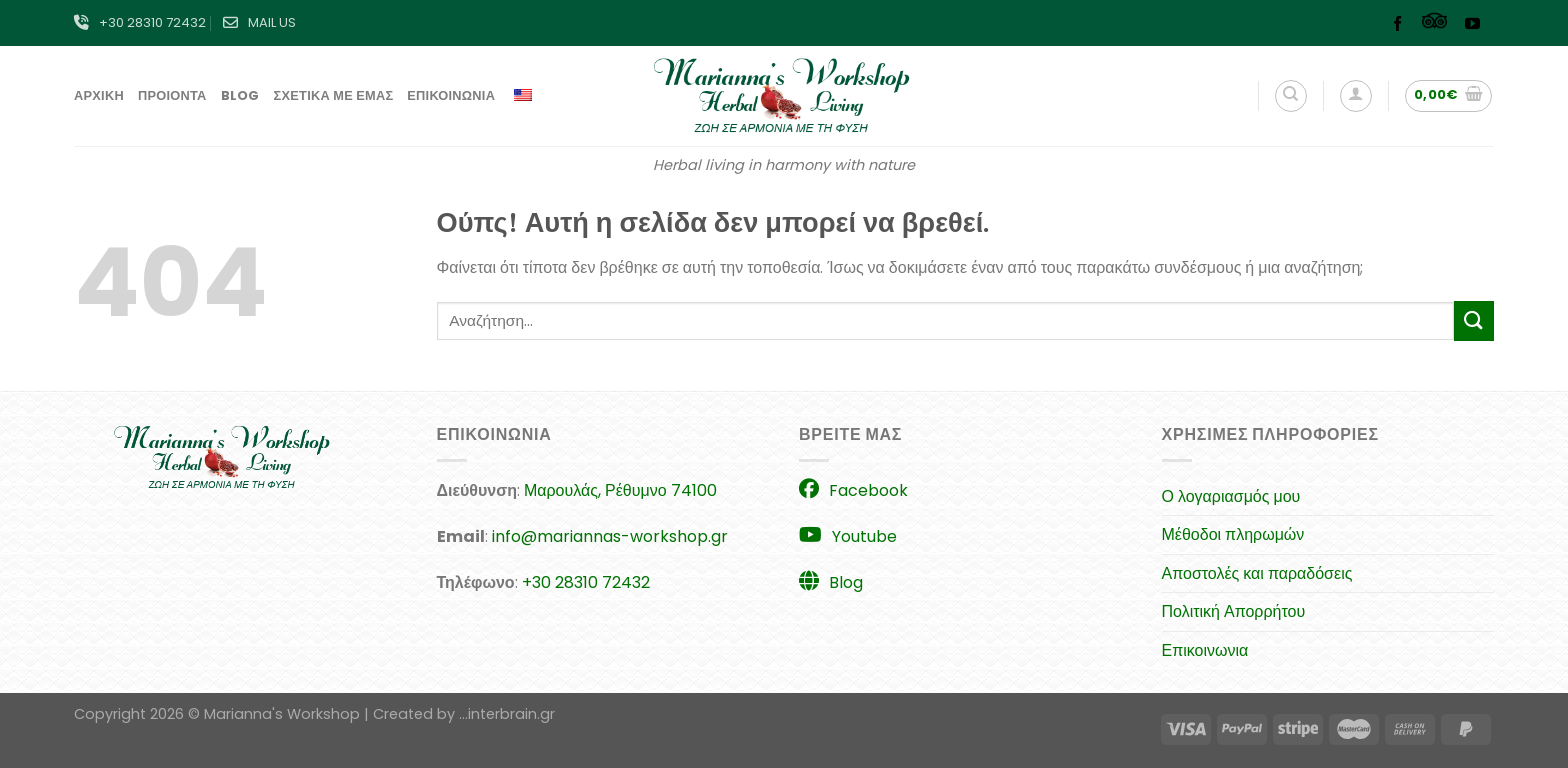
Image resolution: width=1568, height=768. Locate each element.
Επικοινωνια (451, 95)
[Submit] (1474, 320)
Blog (240, 95)
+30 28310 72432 (140, 22)
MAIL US (259, 22)
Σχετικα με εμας (334, 95)
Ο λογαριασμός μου (1231, 496)
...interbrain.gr (507, 714)
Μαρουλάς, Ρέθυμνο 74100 (620, 490)
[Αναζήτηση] (1291, 96)
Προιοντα (172, 95)
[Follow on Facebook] (1402, 25)
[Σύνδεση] (1356, 96)
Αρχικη (99, 95)
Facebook (853, 490)
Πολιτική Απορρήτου (1234, 611)
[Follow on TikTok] (1439, 25)
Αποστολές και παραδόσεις (1257, 573)
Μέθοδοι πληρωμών (1233, 534)
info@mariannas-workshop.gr (610, 536)
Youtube (848, 536)
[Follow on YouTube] (1477, 25)
